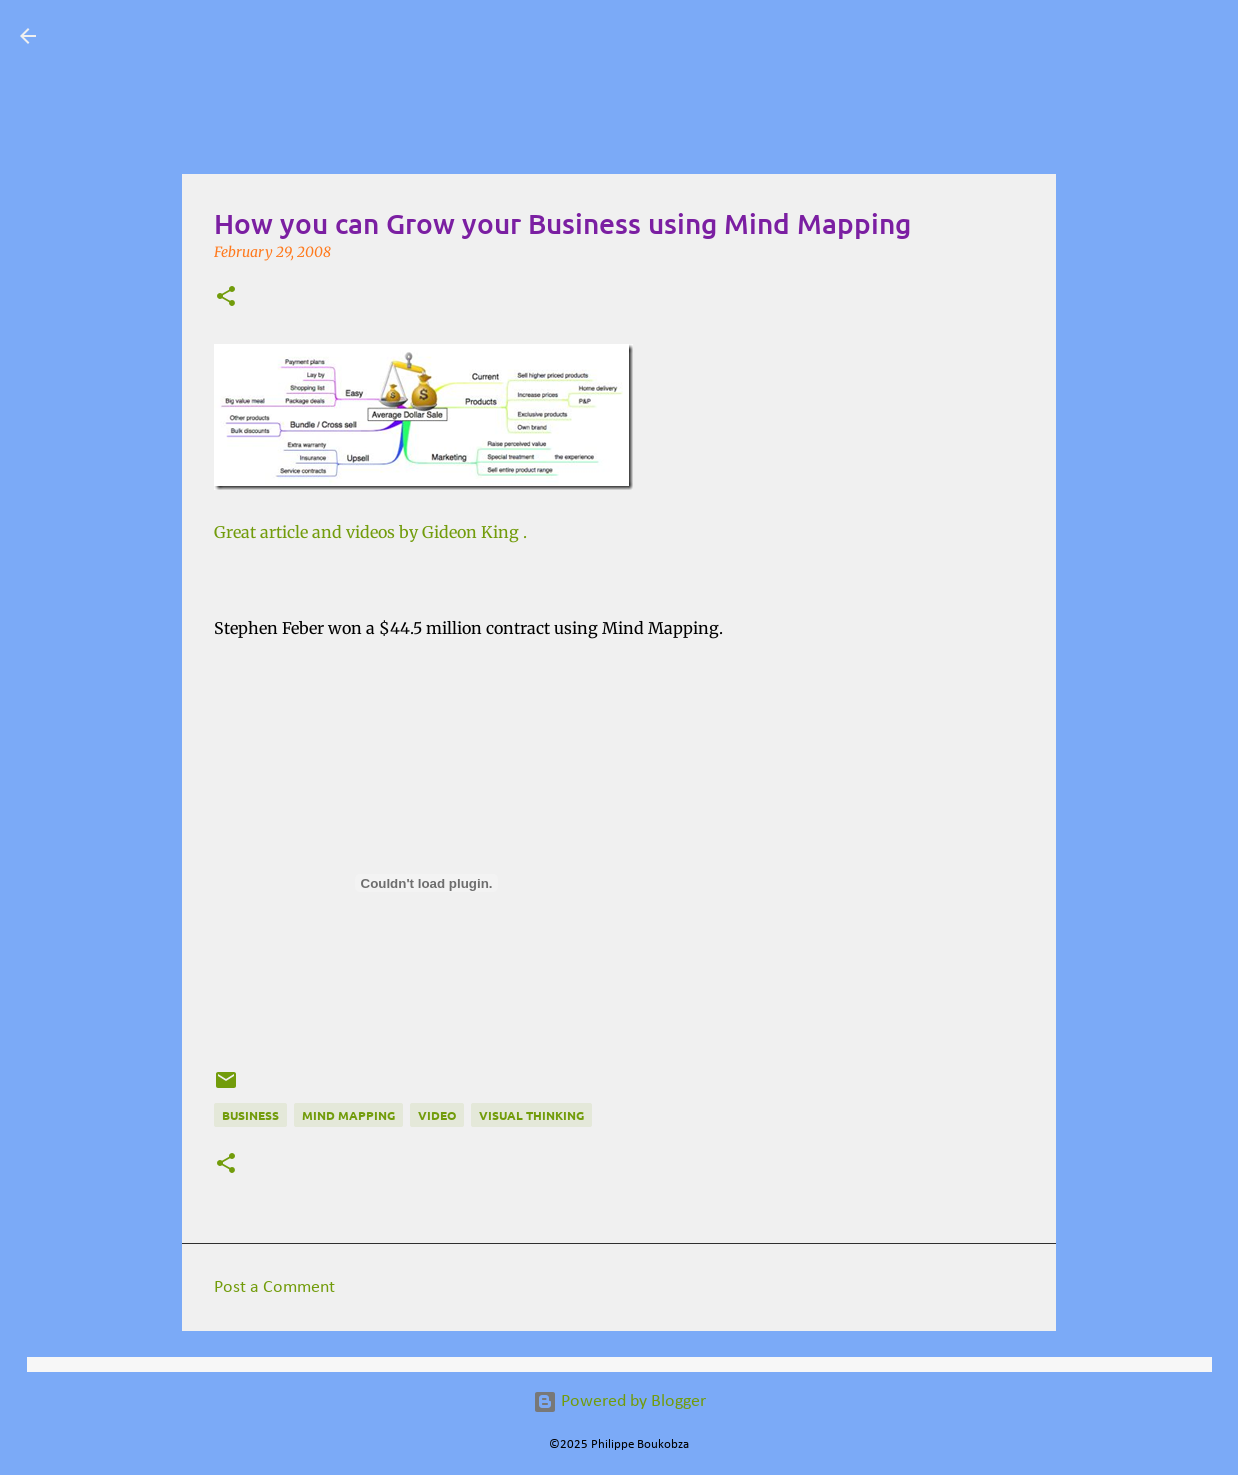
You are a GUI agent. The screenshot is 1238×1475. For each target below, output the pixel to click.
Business (250, 1115)
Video (437, 1115)
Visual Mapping (170, 35)
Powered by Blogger (619, 1401)
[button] (226, 298)
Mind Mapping (348, 1115)
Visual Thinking (531, 1115)
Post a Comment (274, 1287)
